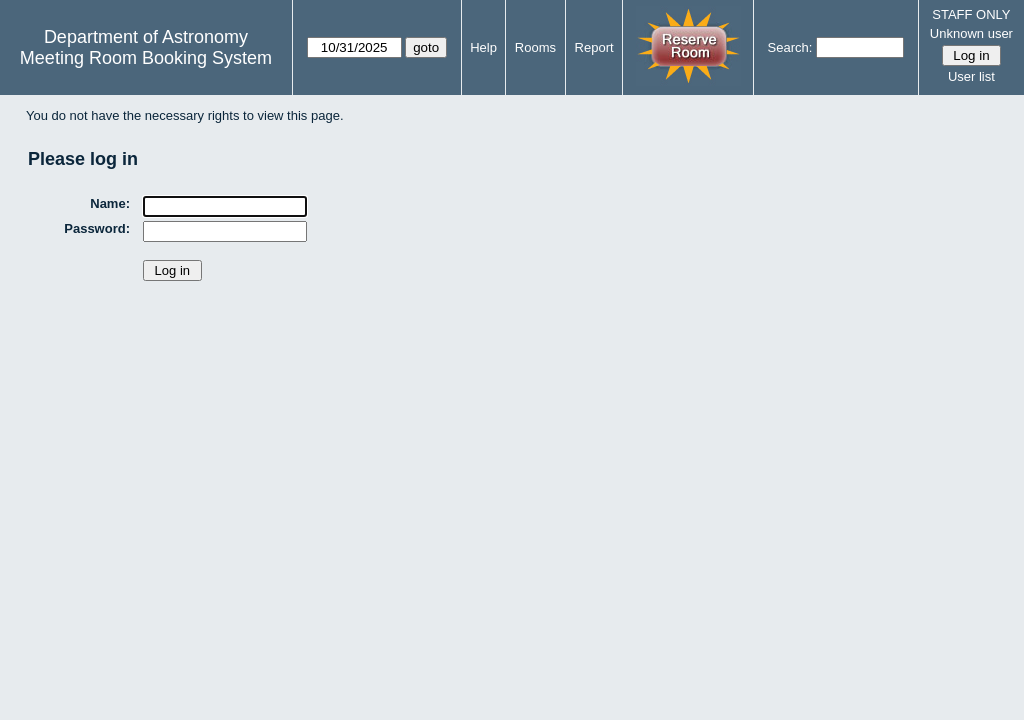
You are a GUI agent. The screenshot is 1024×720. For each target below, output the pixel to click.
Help (483, 47)
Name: (110, 203)
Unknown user (971, 33)
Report (594, 47)
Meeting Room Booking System (146, 58)
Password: (97, 228)
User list (971, 76)
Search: (790, 47)
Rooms (535, 47)
